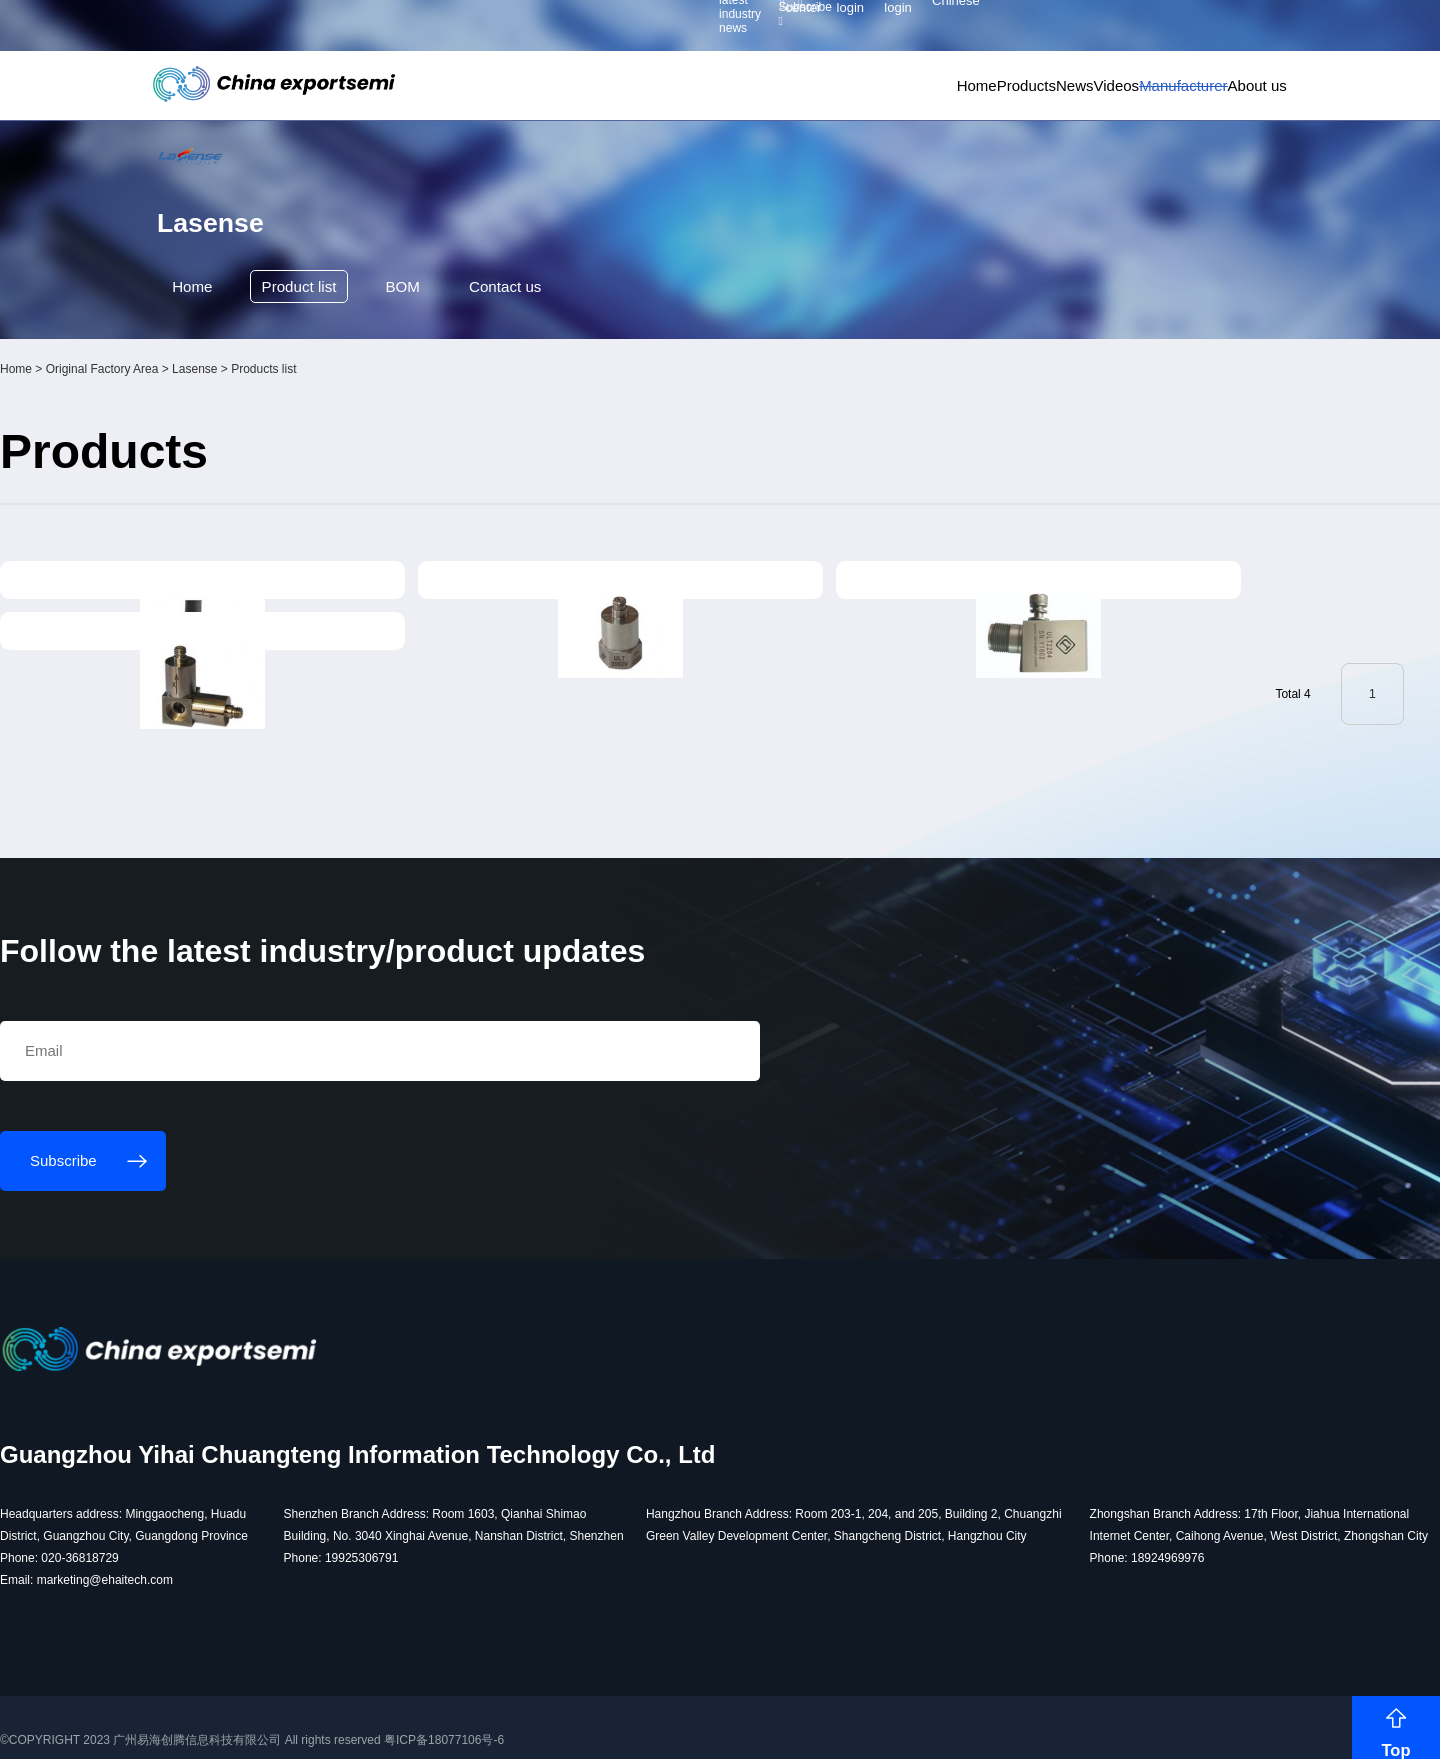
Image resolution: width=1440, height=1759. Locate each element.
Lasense (374, 482)
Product (328, 398)
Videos (1026, 100)
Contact (551, 398)
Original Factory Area (282, 482)
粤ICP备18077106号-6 (624, 1726)
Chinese (1236, 30)
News (959, 100)
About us (1217, 100)
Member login (1070, 30)
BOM (440, 397)
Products (884, 100)
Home (810, 100)
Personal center (977, 30)
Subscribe (439, 30)
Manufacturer (1118, 100)
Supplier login (1153, 30)
